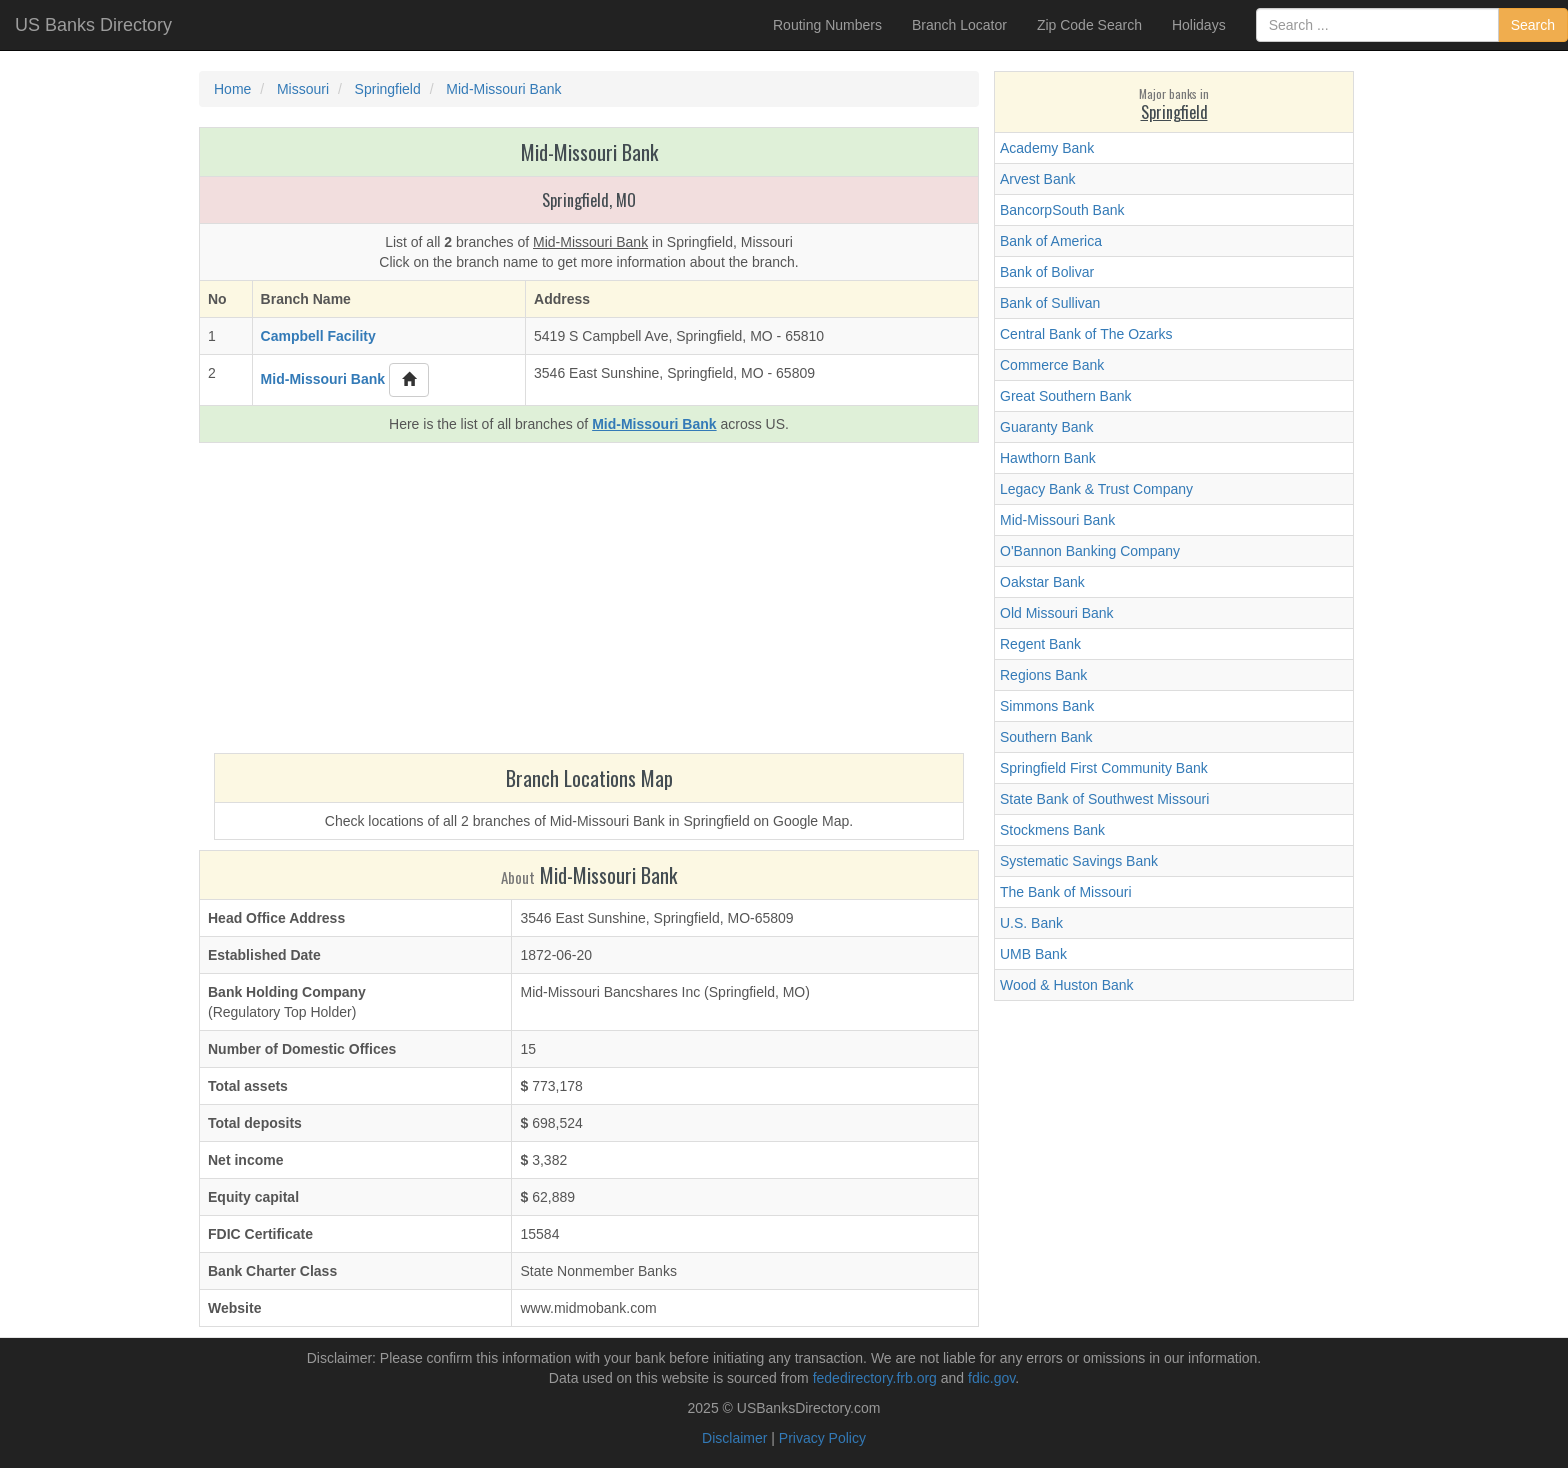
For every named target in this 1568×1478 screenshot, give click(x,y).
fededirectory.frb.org (875, 1378)
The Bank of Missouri (1066, 892)
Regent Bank (1040, 644)
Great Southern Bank (1066, 396)
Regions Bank (1043, 675)
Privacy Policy (822, 1438)
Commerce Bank (1052, 365)
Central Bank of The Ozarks (1086, 334)
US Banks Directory (93, 25)
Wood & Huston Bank (1067, 985)
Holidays (1199, 25)
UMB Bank (1033, 954)
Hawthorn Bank (1048, 458)
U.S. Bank (1031, 923)
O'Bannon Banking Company (1090, 551)
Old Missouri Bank (1057, 613)
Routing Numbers (827, 25)
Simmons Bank (1047, 706)
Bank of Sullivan (1050, 303)
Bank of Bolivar (1047, 272)
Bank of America (1051, 241)
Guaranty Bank (1046, 427)
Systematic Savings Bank (1079, 861)
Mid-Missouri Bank (1057, 520)
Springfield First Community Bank (1104, 768)
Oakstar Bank (1042, 582)
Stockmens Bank (1052, 830)
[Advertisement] (589, 603)
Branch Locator (959, 25)
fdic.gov (991, 1378)
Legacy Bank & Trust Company (1096, 489)
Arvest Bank (1037, 179)
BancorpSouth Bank (1062, 210)
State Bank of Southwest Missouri (1104, 799)
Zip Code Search (1089, 25)
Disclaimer (734, 1438)
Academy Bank (1047, 148)
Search (1533, 25)
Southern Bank (1046, 737)
